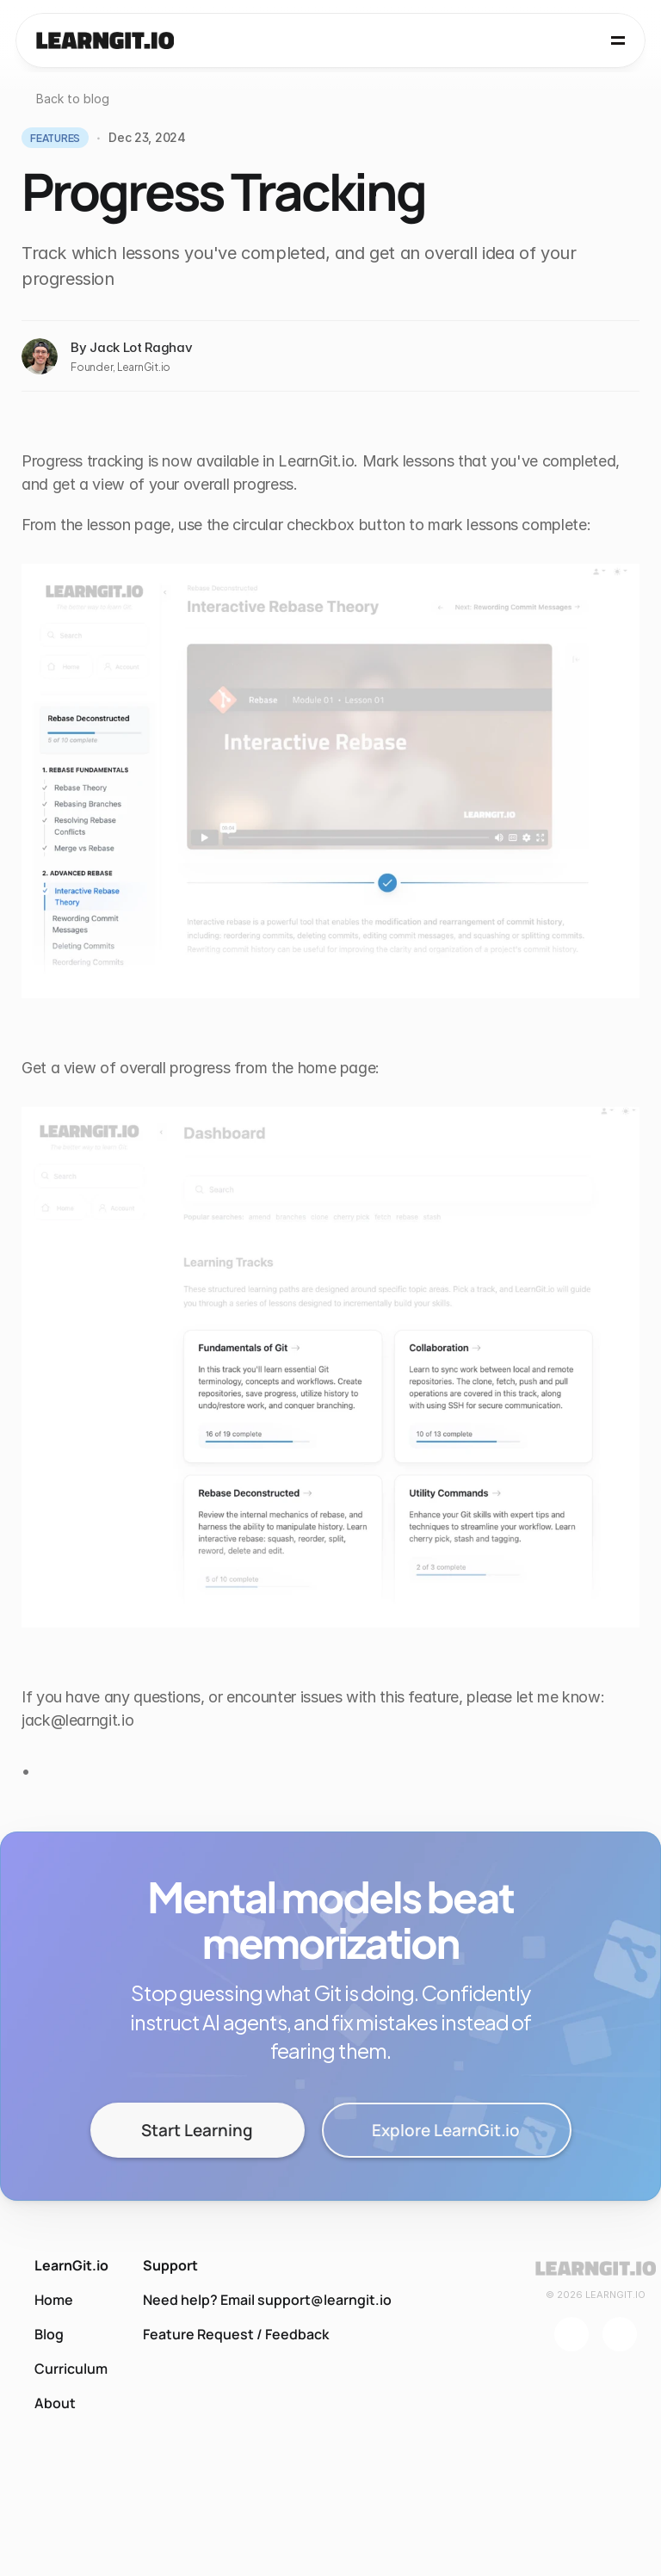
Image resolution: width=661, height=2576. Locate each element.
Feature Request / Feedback (236, 2334)
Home (53, 2299)
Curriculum (71, 2368)
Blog (49, 2334)
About (55, 2403)
